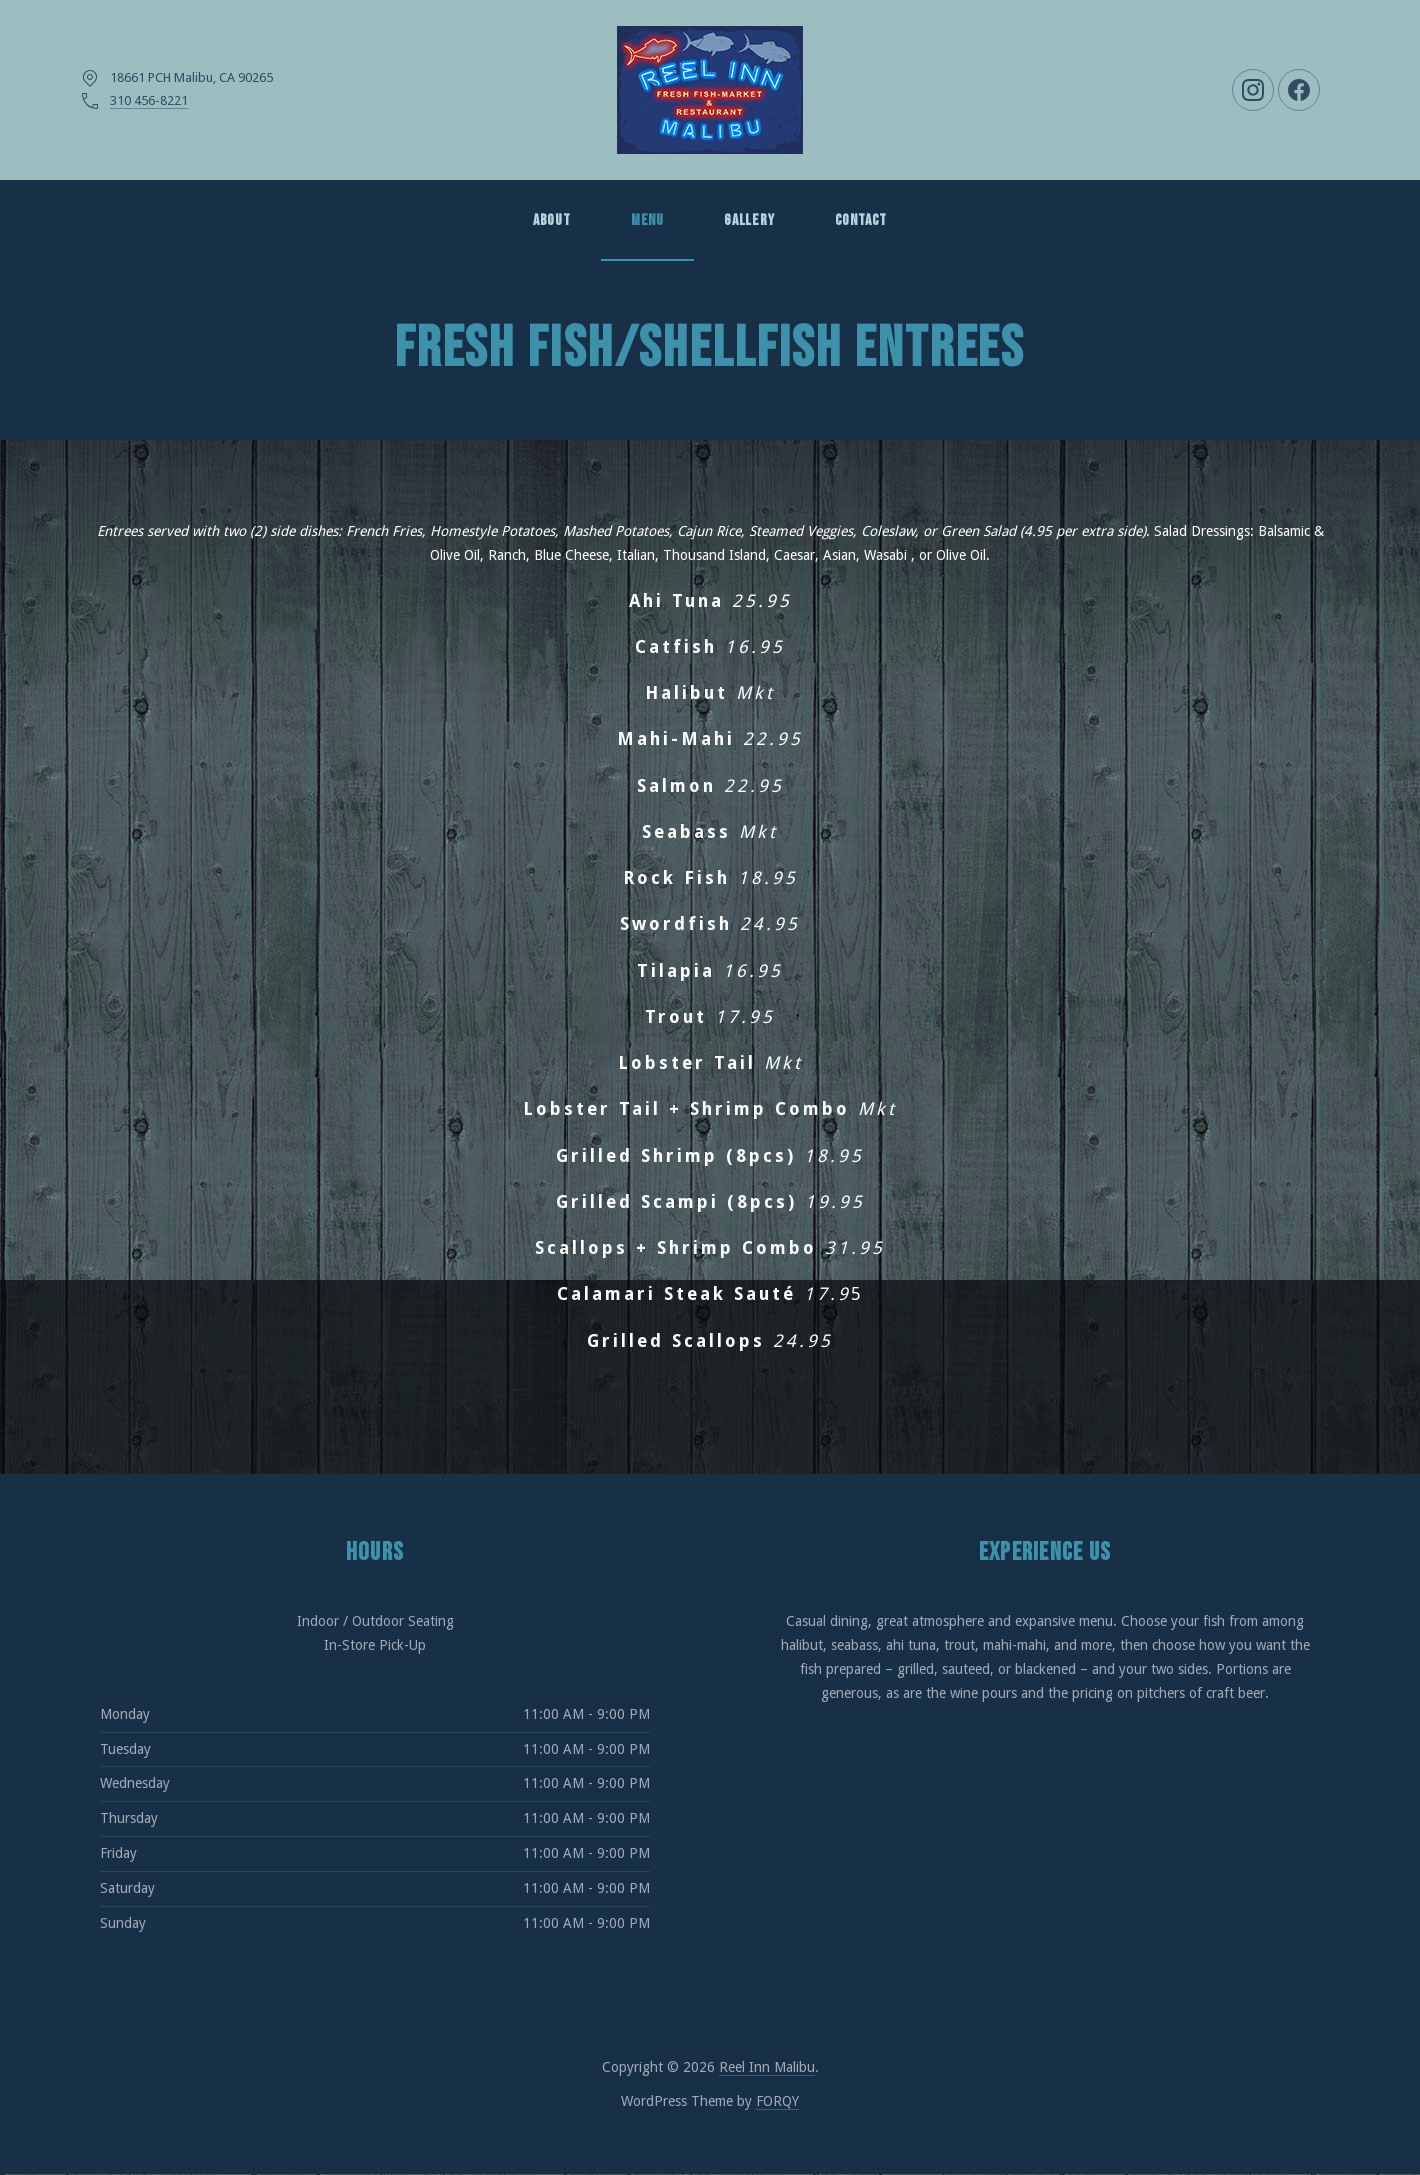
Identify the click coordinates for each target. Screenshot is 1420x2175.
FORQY (777, 2101)
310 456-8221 (149, 100)
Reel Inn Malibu (767, 2067)
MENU (647, 220)
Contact (861, 220)
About (552, 220)
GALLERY (749, 220)
